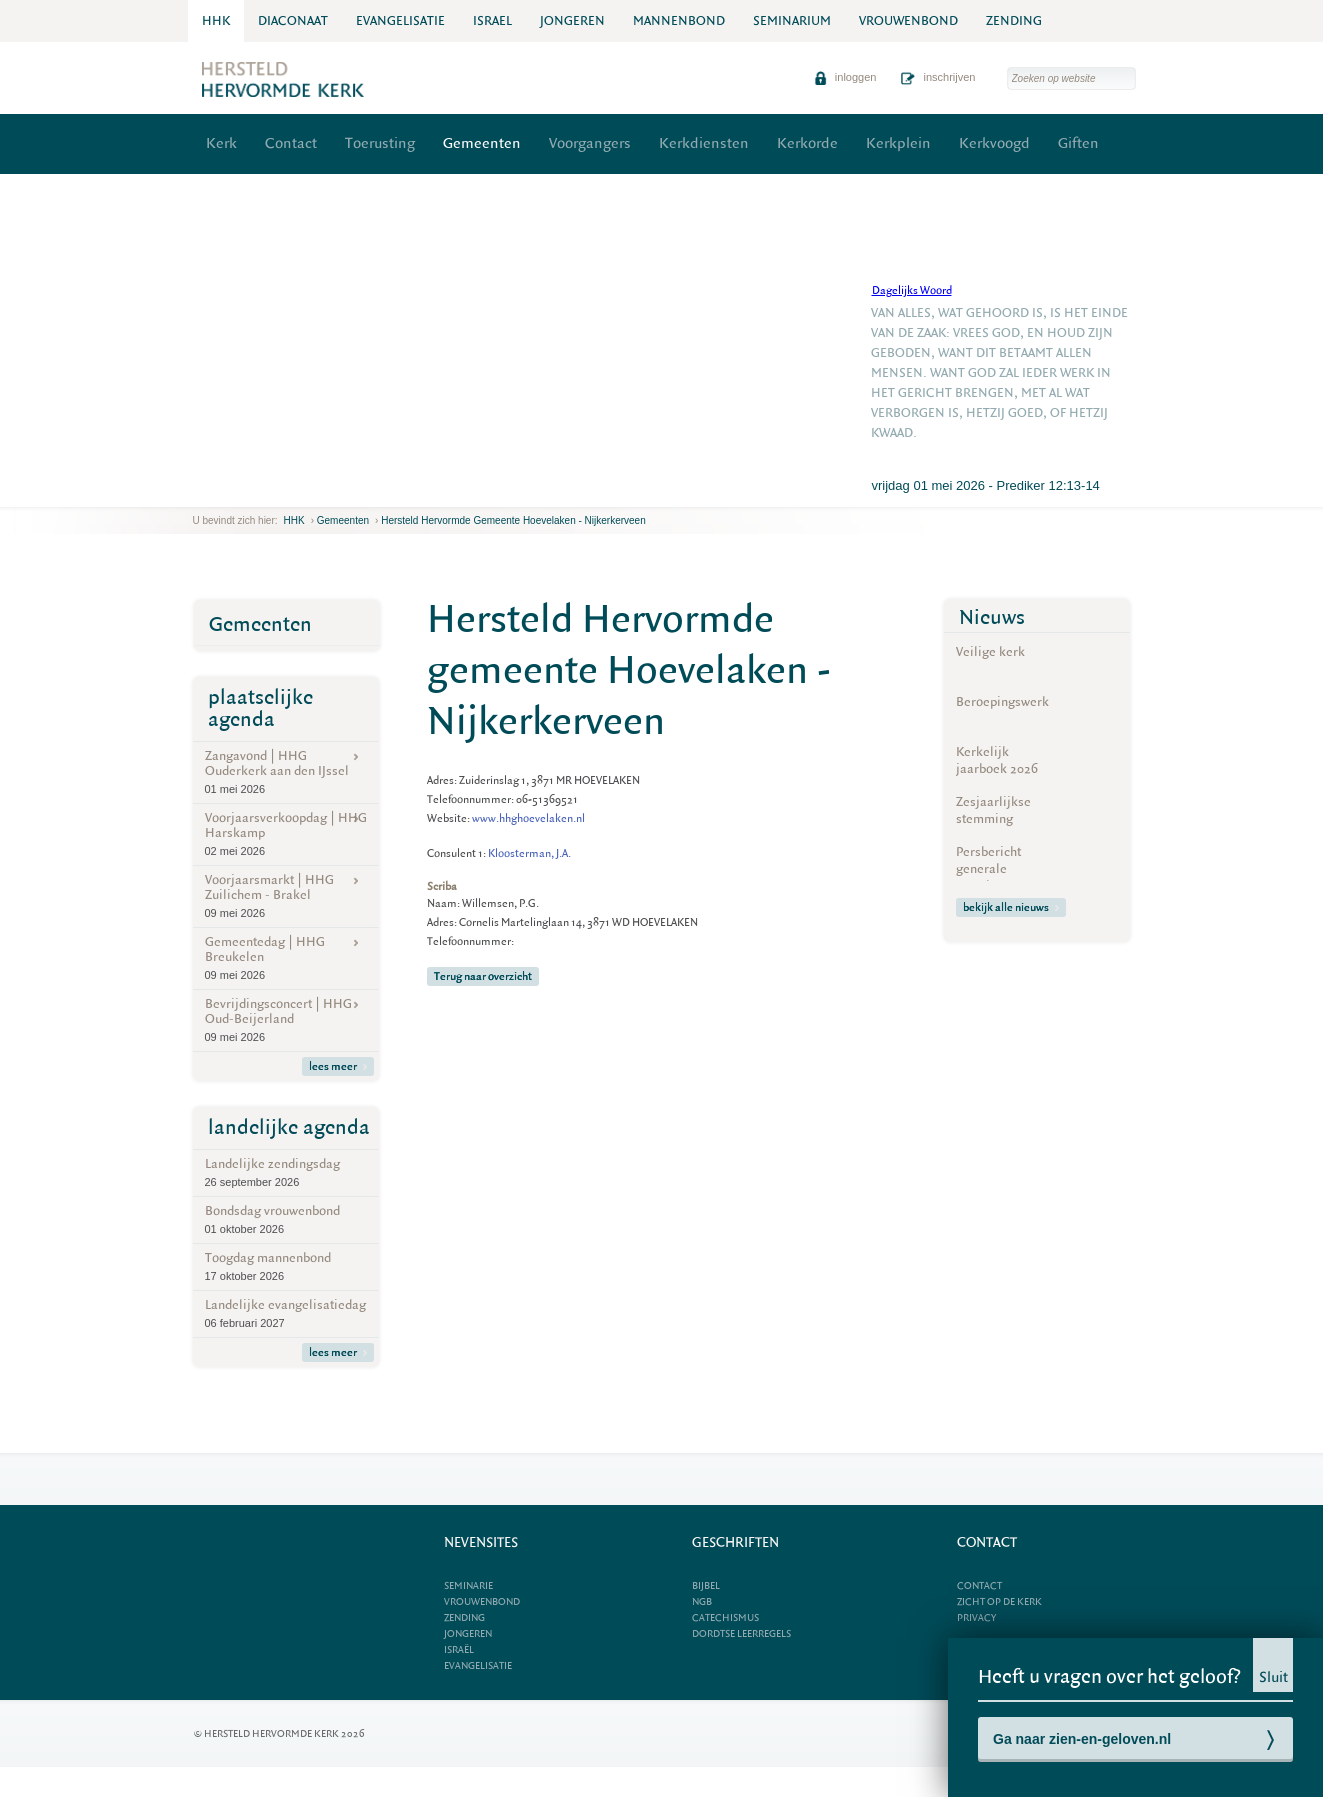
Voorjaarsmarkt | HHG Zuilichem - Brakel (286, 896)
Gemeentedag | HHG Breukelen (286, 958)
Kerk (221, 143)
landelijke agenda (289, 1127)
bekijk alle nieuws (1011, 907)
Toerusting (380, 143)
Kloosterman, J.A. (529, 853)
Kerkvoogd (994, 143)
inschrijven (938, 77)
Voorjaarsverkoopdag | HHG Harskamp (286, 834)
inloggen (845, 77)
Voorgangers (590, 143)
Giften (1078, 143)
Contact (291, 143)
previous (198, 491)
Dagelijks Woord (912, 290)
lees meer (338, 1066)
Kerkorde (807, 143)
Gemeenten (482, 143)
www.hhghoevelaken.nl (528, 818)
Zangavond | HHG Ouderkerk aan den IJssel (286, 772)
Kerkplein (898, 143)
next (222, 491)
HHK (294, 520)
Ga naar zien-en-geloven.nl (1082, 1739)
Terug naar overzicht (483, 976)
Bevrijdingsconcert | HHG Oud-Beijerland (286, 1020)
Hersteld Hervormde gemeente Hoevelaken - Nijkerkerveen (513, 520)
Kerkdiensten (704, 143)
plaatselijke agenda (260, 708)
